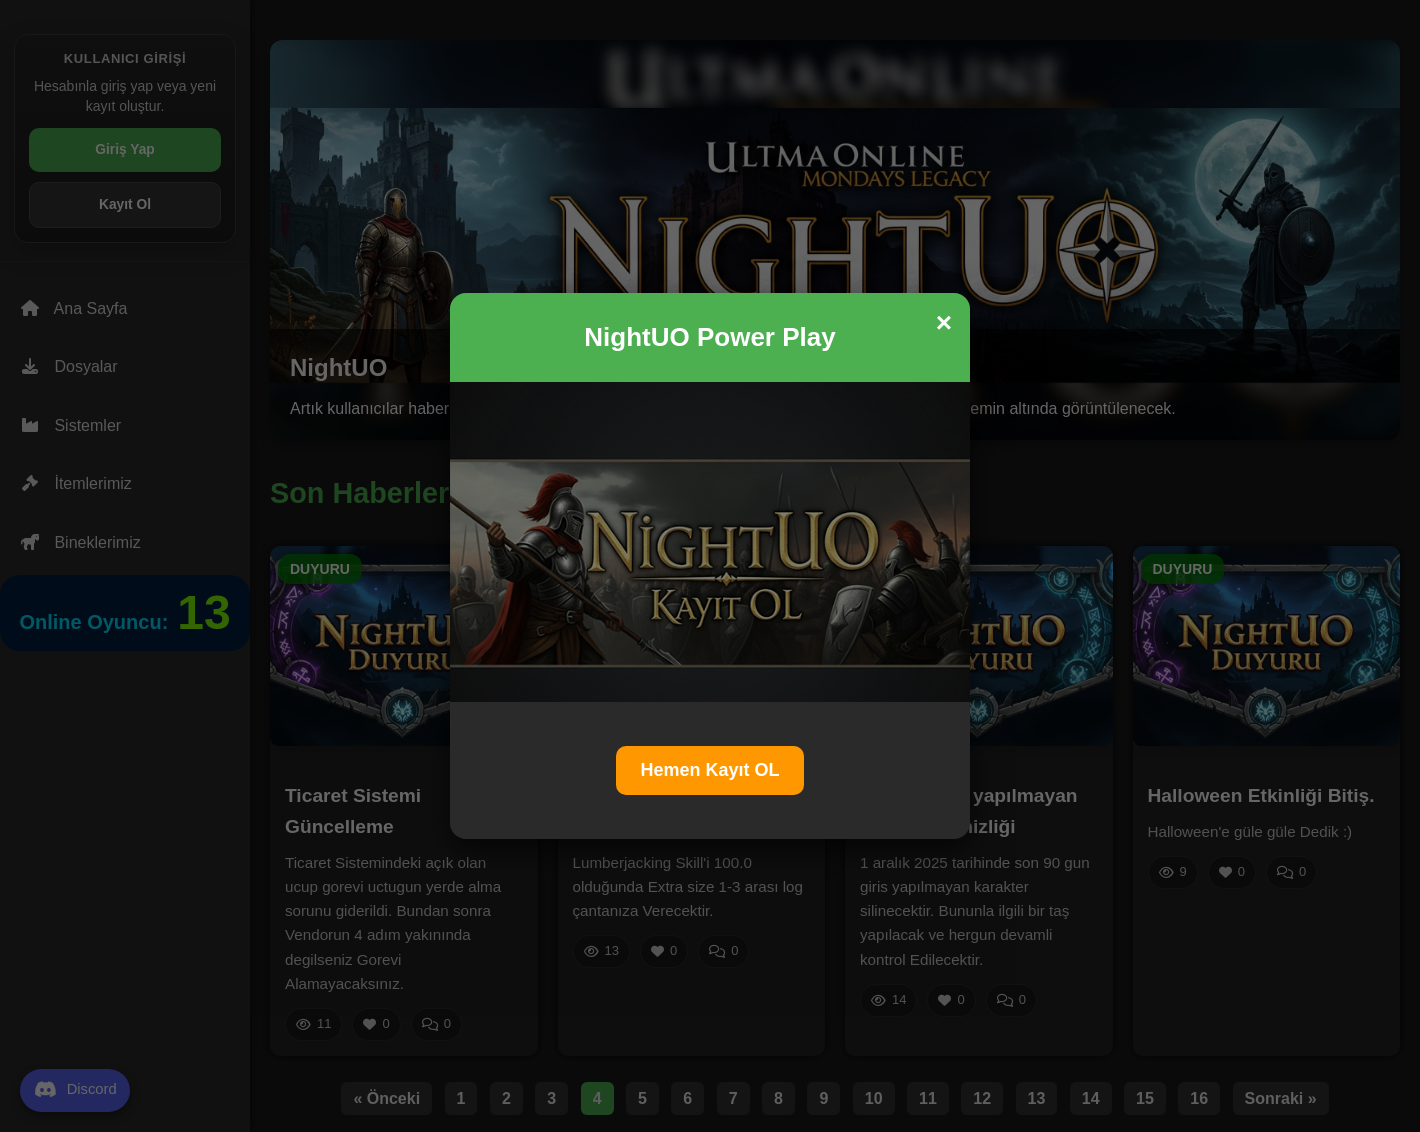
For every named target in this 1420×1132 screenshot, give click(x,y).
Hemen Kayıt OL (709, 770)
